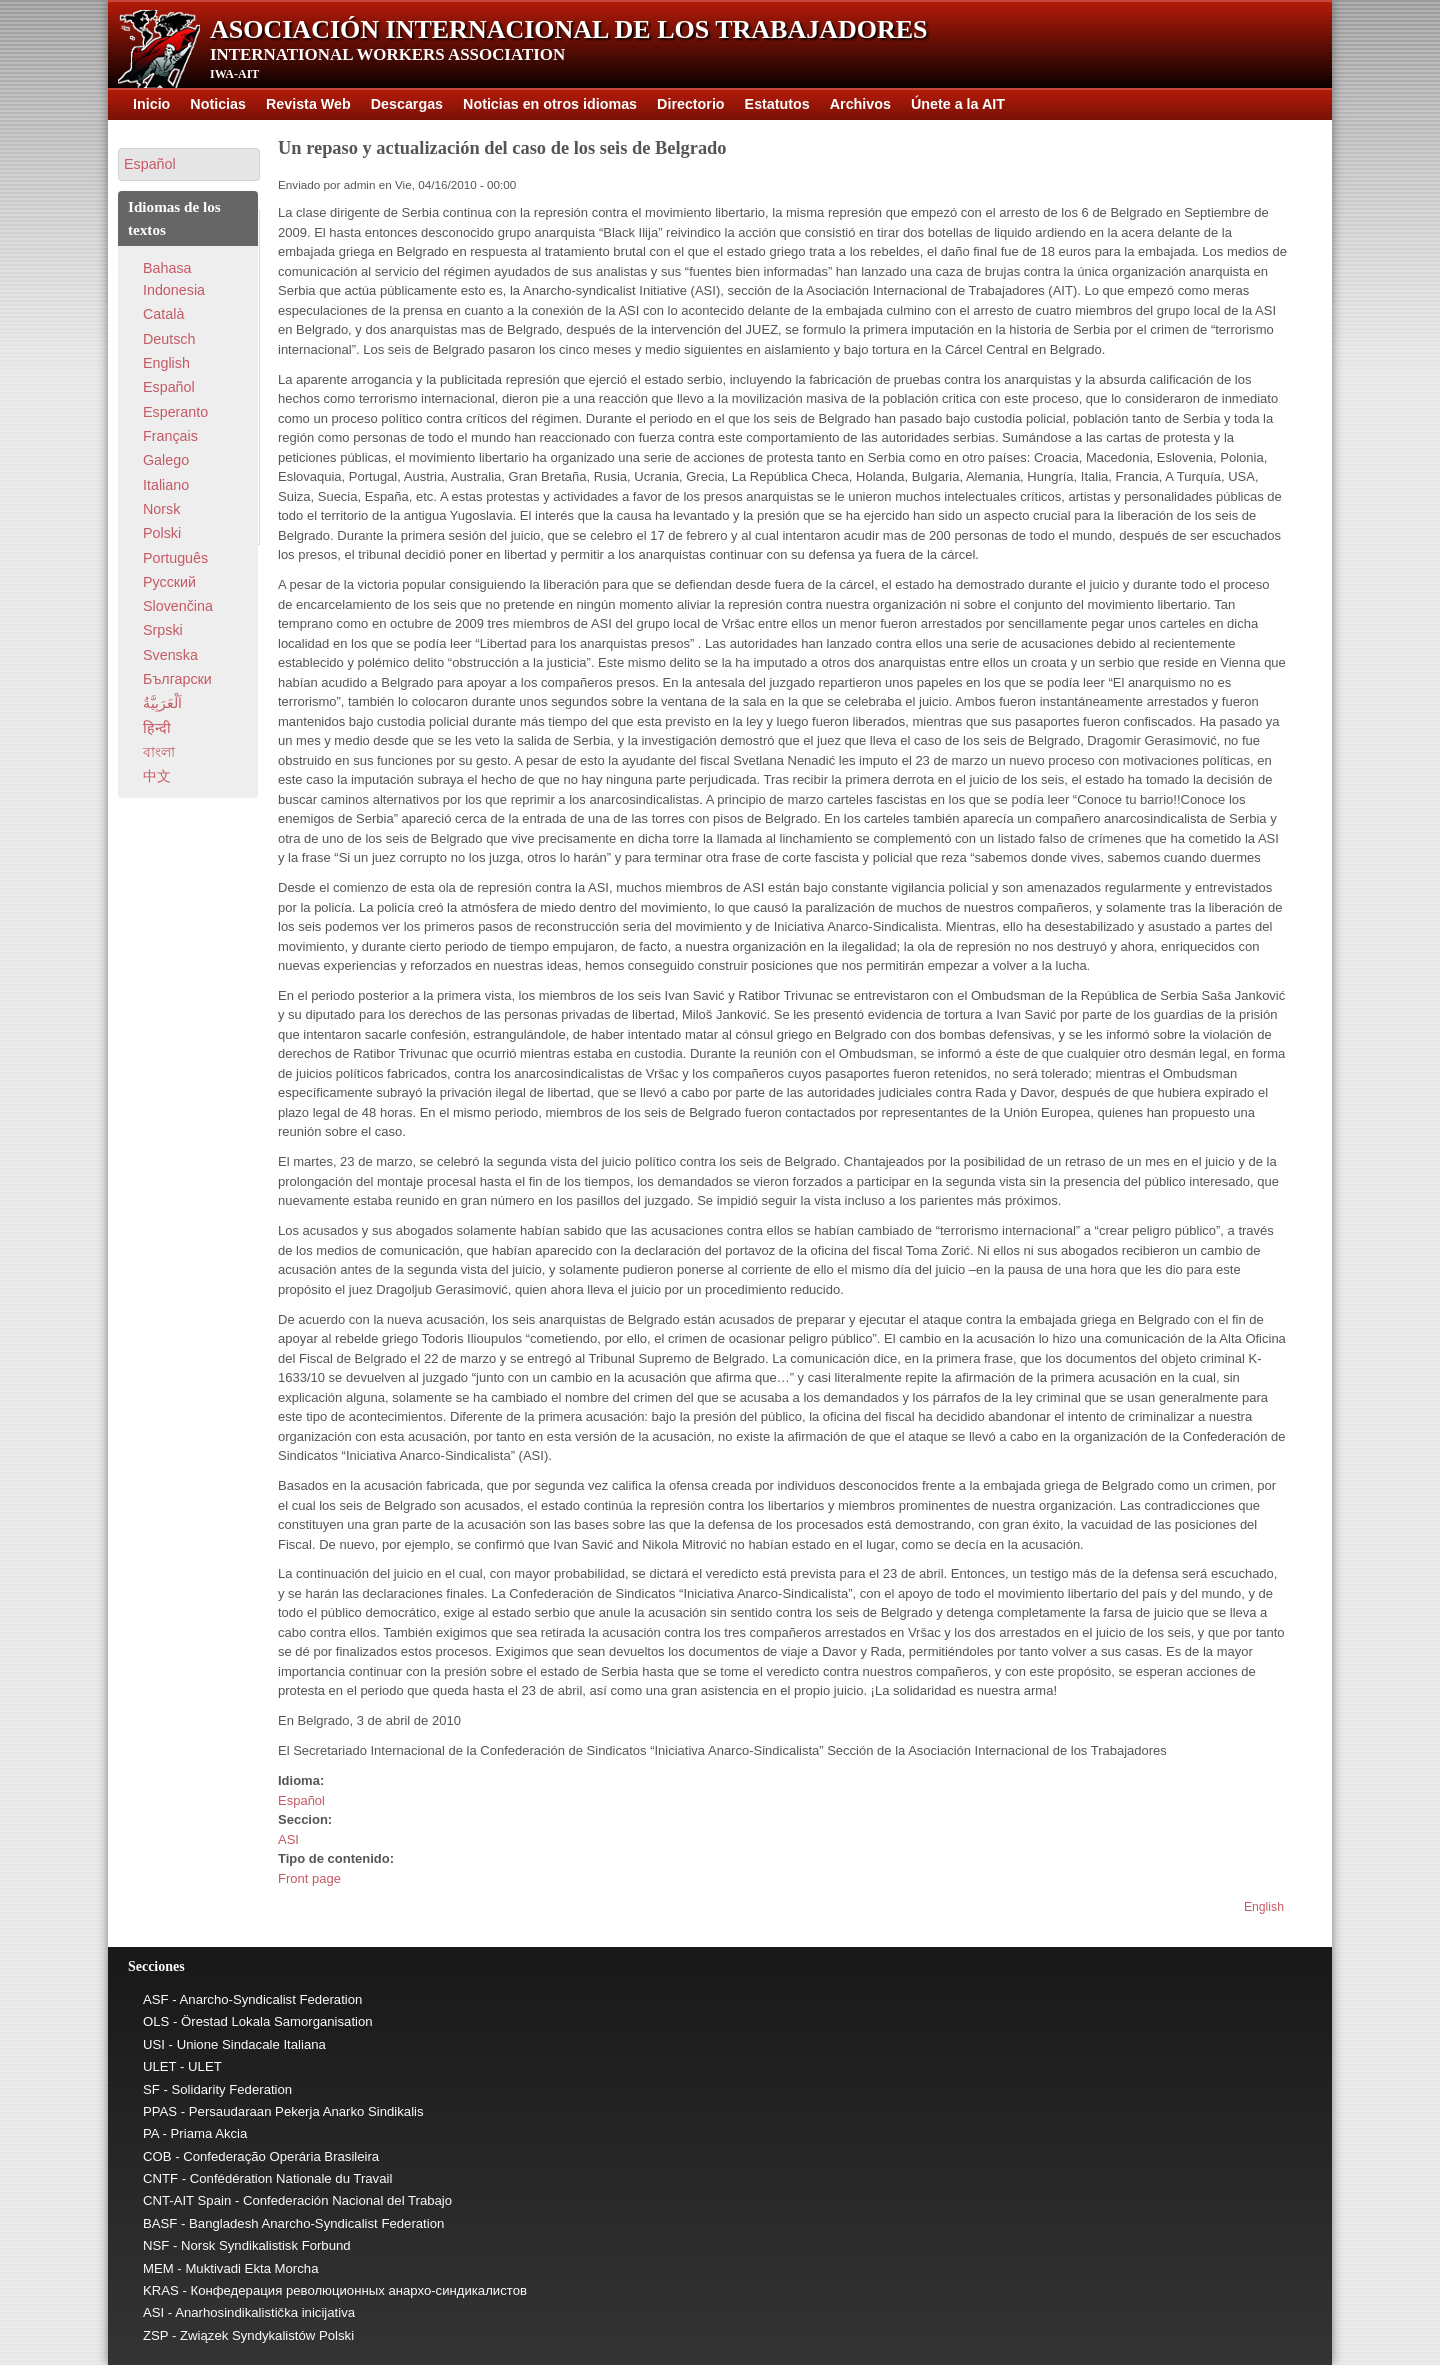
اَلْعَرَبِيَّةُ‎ (162, 703)
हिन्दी (157, 728)
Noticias (218, 104)
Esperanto (175, 412)
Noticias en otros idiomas (550, 104)
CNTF (160, 2178)
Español (301, 1800)
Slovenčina (178, 606)
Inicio (151, 104)
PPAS (160, 2111)
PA (151, 2133)
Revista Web (308, 104)
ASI (288, 1839)
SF (151, 2089)
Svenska (170, 655)
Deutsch (169, 339)
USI (154, 2044)
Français (170, 436)
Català (163, 314)
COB (157, 2156)
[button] (189, 164)
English (1264, 1907)
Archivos (860, 104)
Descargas (407, 104)
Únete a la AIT (958, 104)
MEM (158, 2268)
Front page (309, 1878)
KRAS (161, 2290)
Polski (162, 533)
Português (175, 558)
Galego (166, 460)
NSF (156, 2245)
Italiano (166, 485)
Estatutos (777, 104)
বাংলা (159, 752)
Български (177, 679)
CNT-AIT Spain (187, 2200)
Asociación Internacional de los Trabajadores (569, 29)
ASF (156, 1999)
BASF (160, 2223)
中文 (157, 776)
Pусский (169, 582)
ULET (159, 2066)
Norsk (161, 509)
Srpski (163, 630)
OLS (156, 2021)
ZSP (155, 2335)
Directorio (691, 104)
